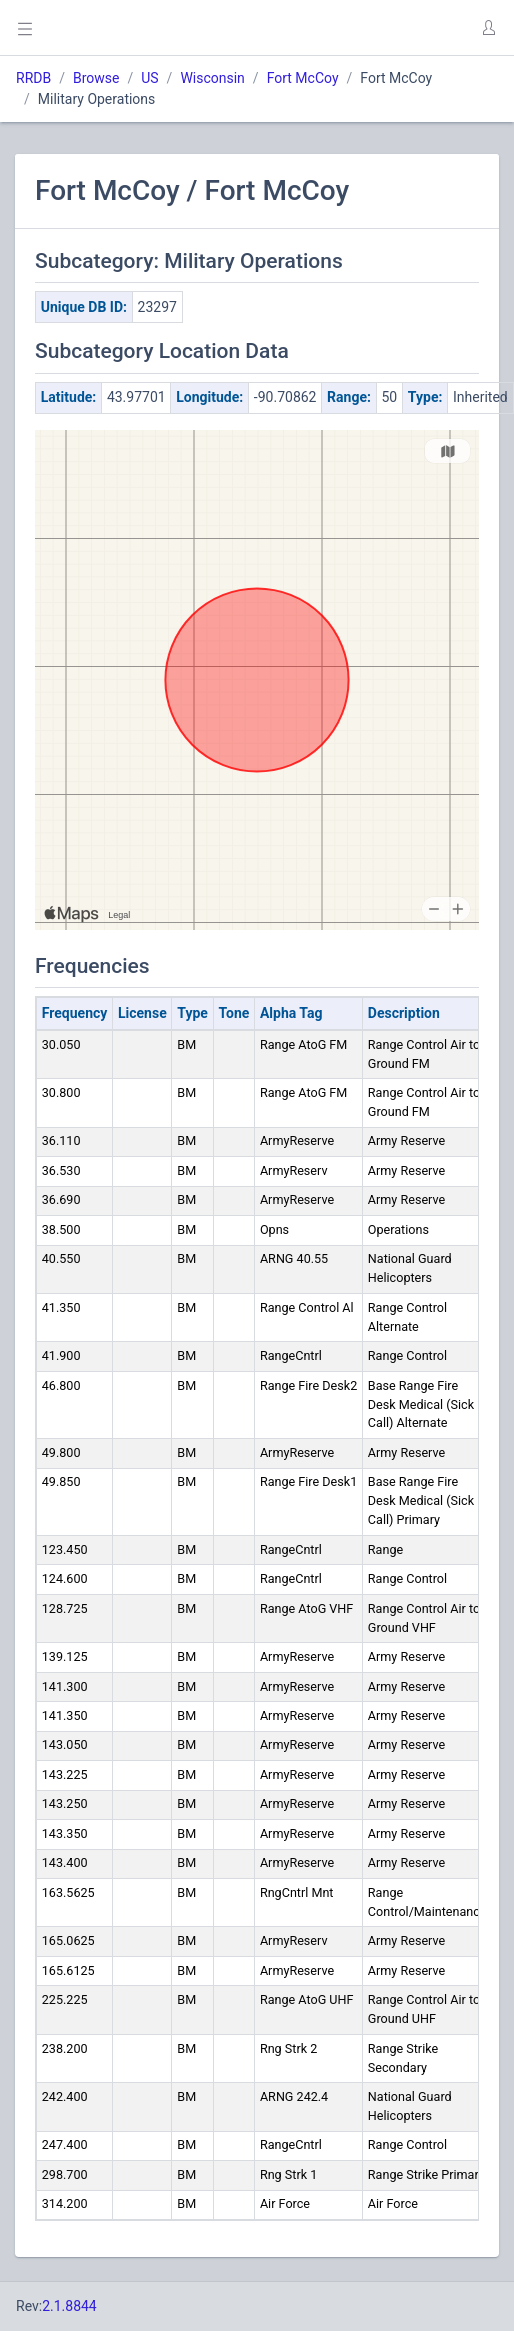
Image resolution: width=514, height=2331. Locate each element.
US (149, 78)
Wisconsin (212, 78)
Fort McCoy (303, 78)
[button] (488, 28)
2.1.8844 (69, 2306)
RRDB (33, 78)
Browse (96, 78)
